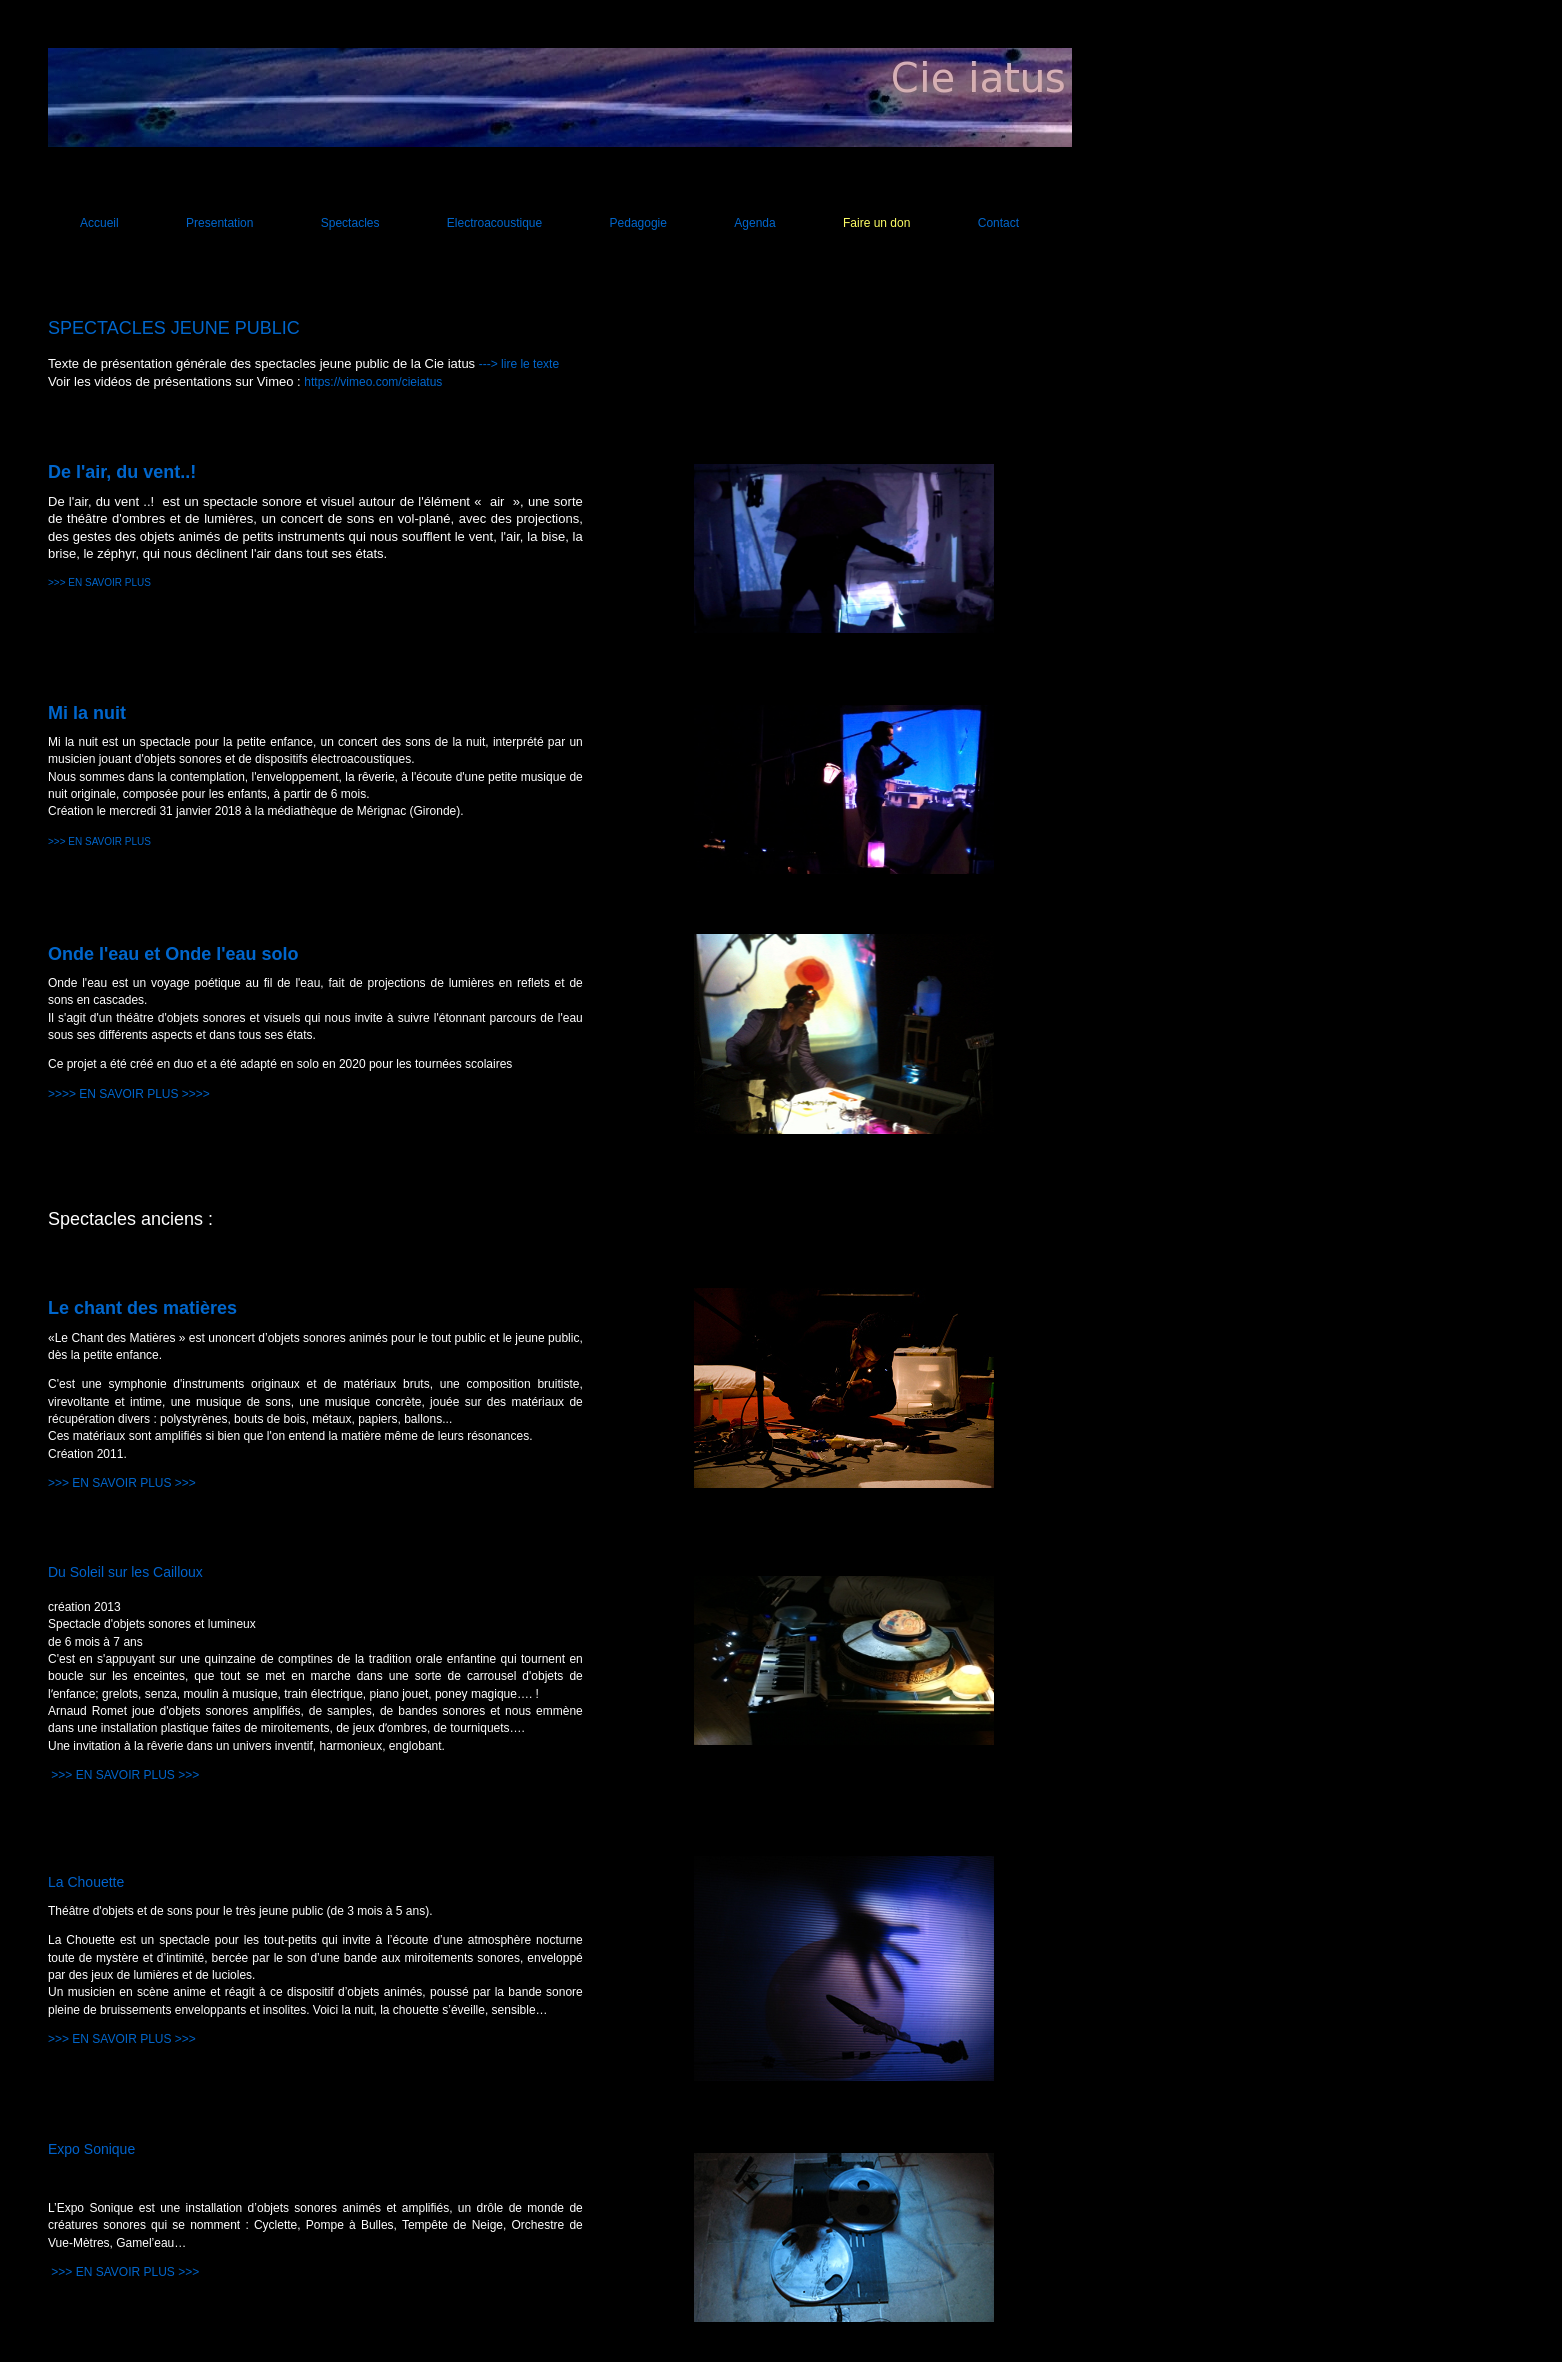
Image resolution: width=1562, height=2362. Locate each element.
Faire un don (876, 223)
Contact (998, 223)
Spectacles (350, 223)
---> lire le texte (519, 364)
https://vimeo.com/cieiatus (373, 382)
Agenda (754, 223)
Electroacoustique (494, 223)
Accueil (99, 223)
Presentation (219, 223)
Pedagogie (638, 223)
